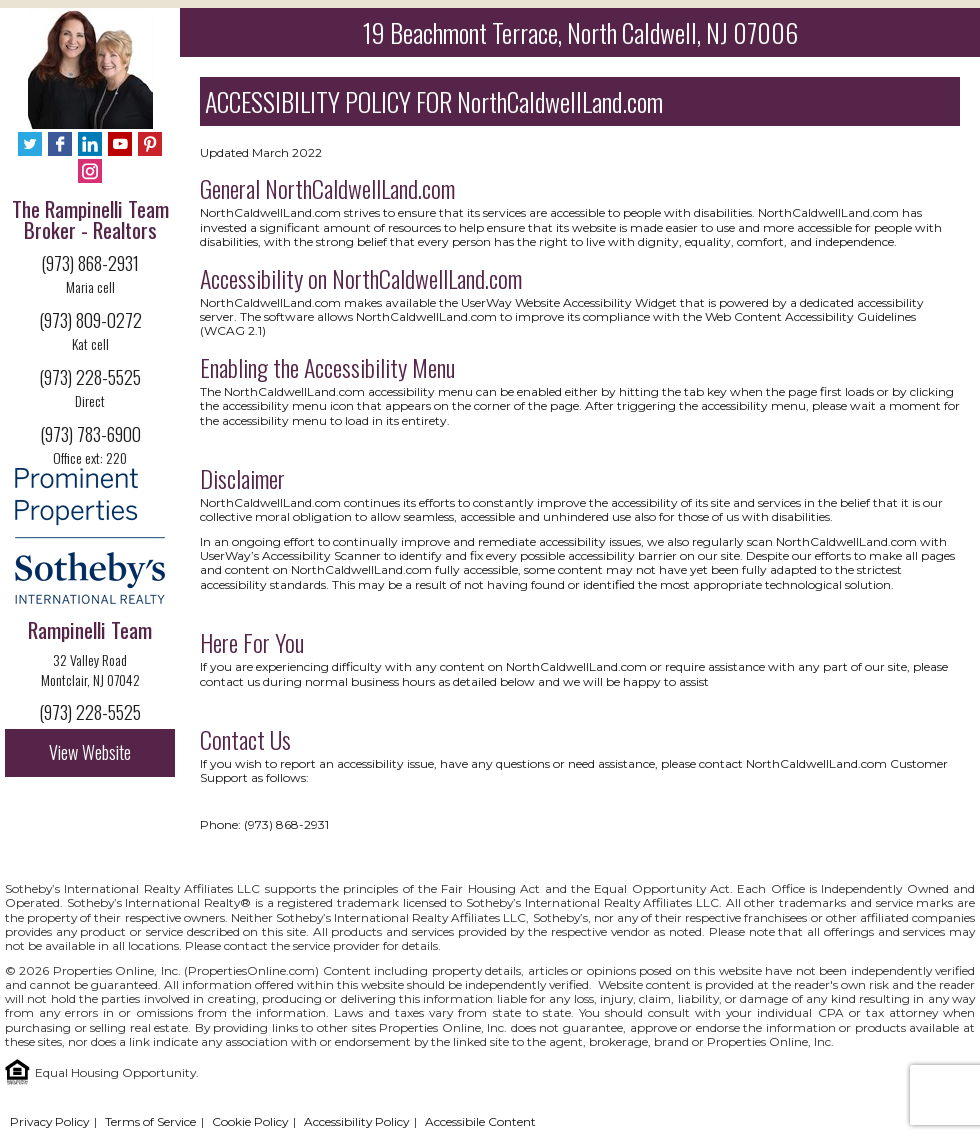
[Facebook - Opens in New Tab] (60, 145)
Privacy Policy (49, 1121)
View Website (90, 752)
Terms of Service (150, 1121)
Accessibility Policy (356, 1121)
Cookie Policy (250, 1121)
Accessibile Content (480, 1121)
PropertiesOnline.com (251, 970)
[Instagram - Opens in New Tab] (90, 172)
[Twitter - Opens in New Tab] (30, 145)
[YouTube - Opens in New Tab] (120, 145)
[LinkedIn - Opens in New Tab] (90, 145)
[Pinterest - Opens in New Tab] (150, 145)
